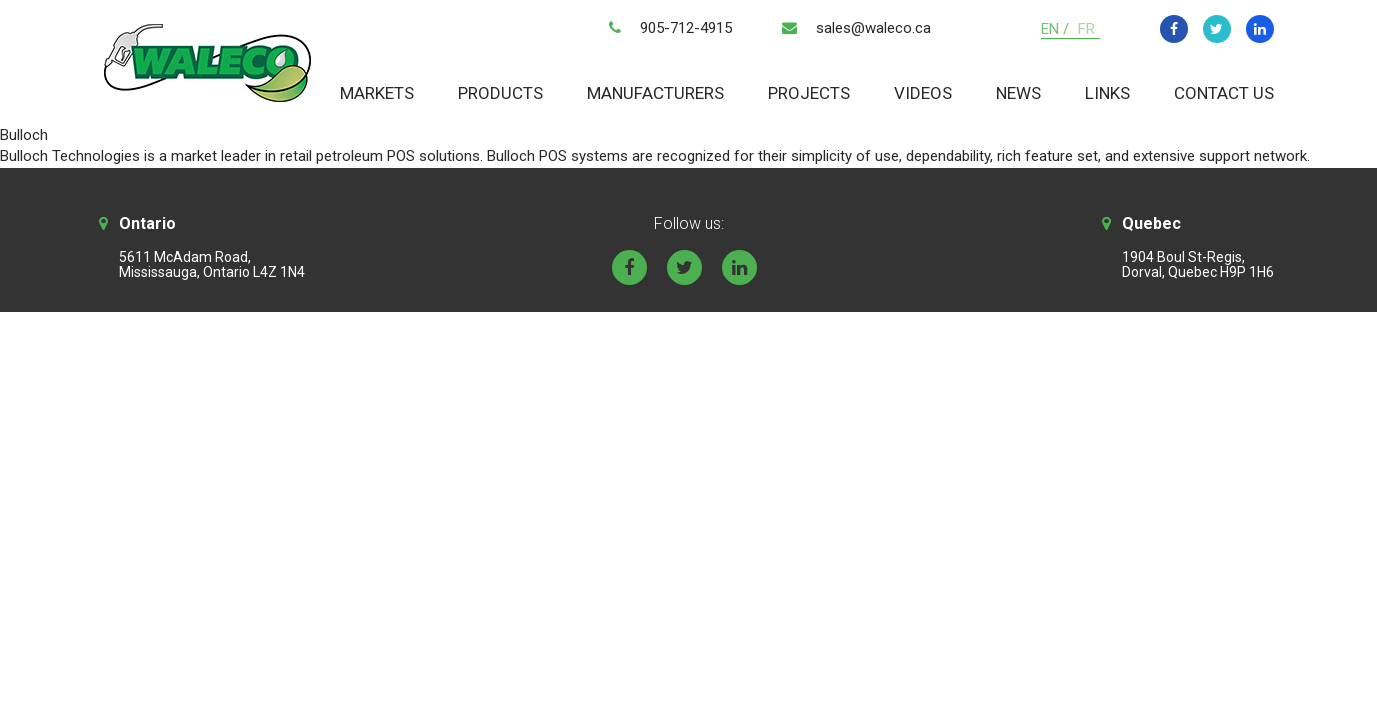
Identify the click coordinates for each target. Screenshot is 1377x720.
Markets (377, 93)
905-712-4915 (686, 28)
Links (1107, 93)
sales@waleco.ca (873, 28)
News (1018, 93)
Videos (923, 93)
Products (500, 93)
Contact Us (1224, 93)
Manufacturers (655, 93)
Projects (809, 93)
